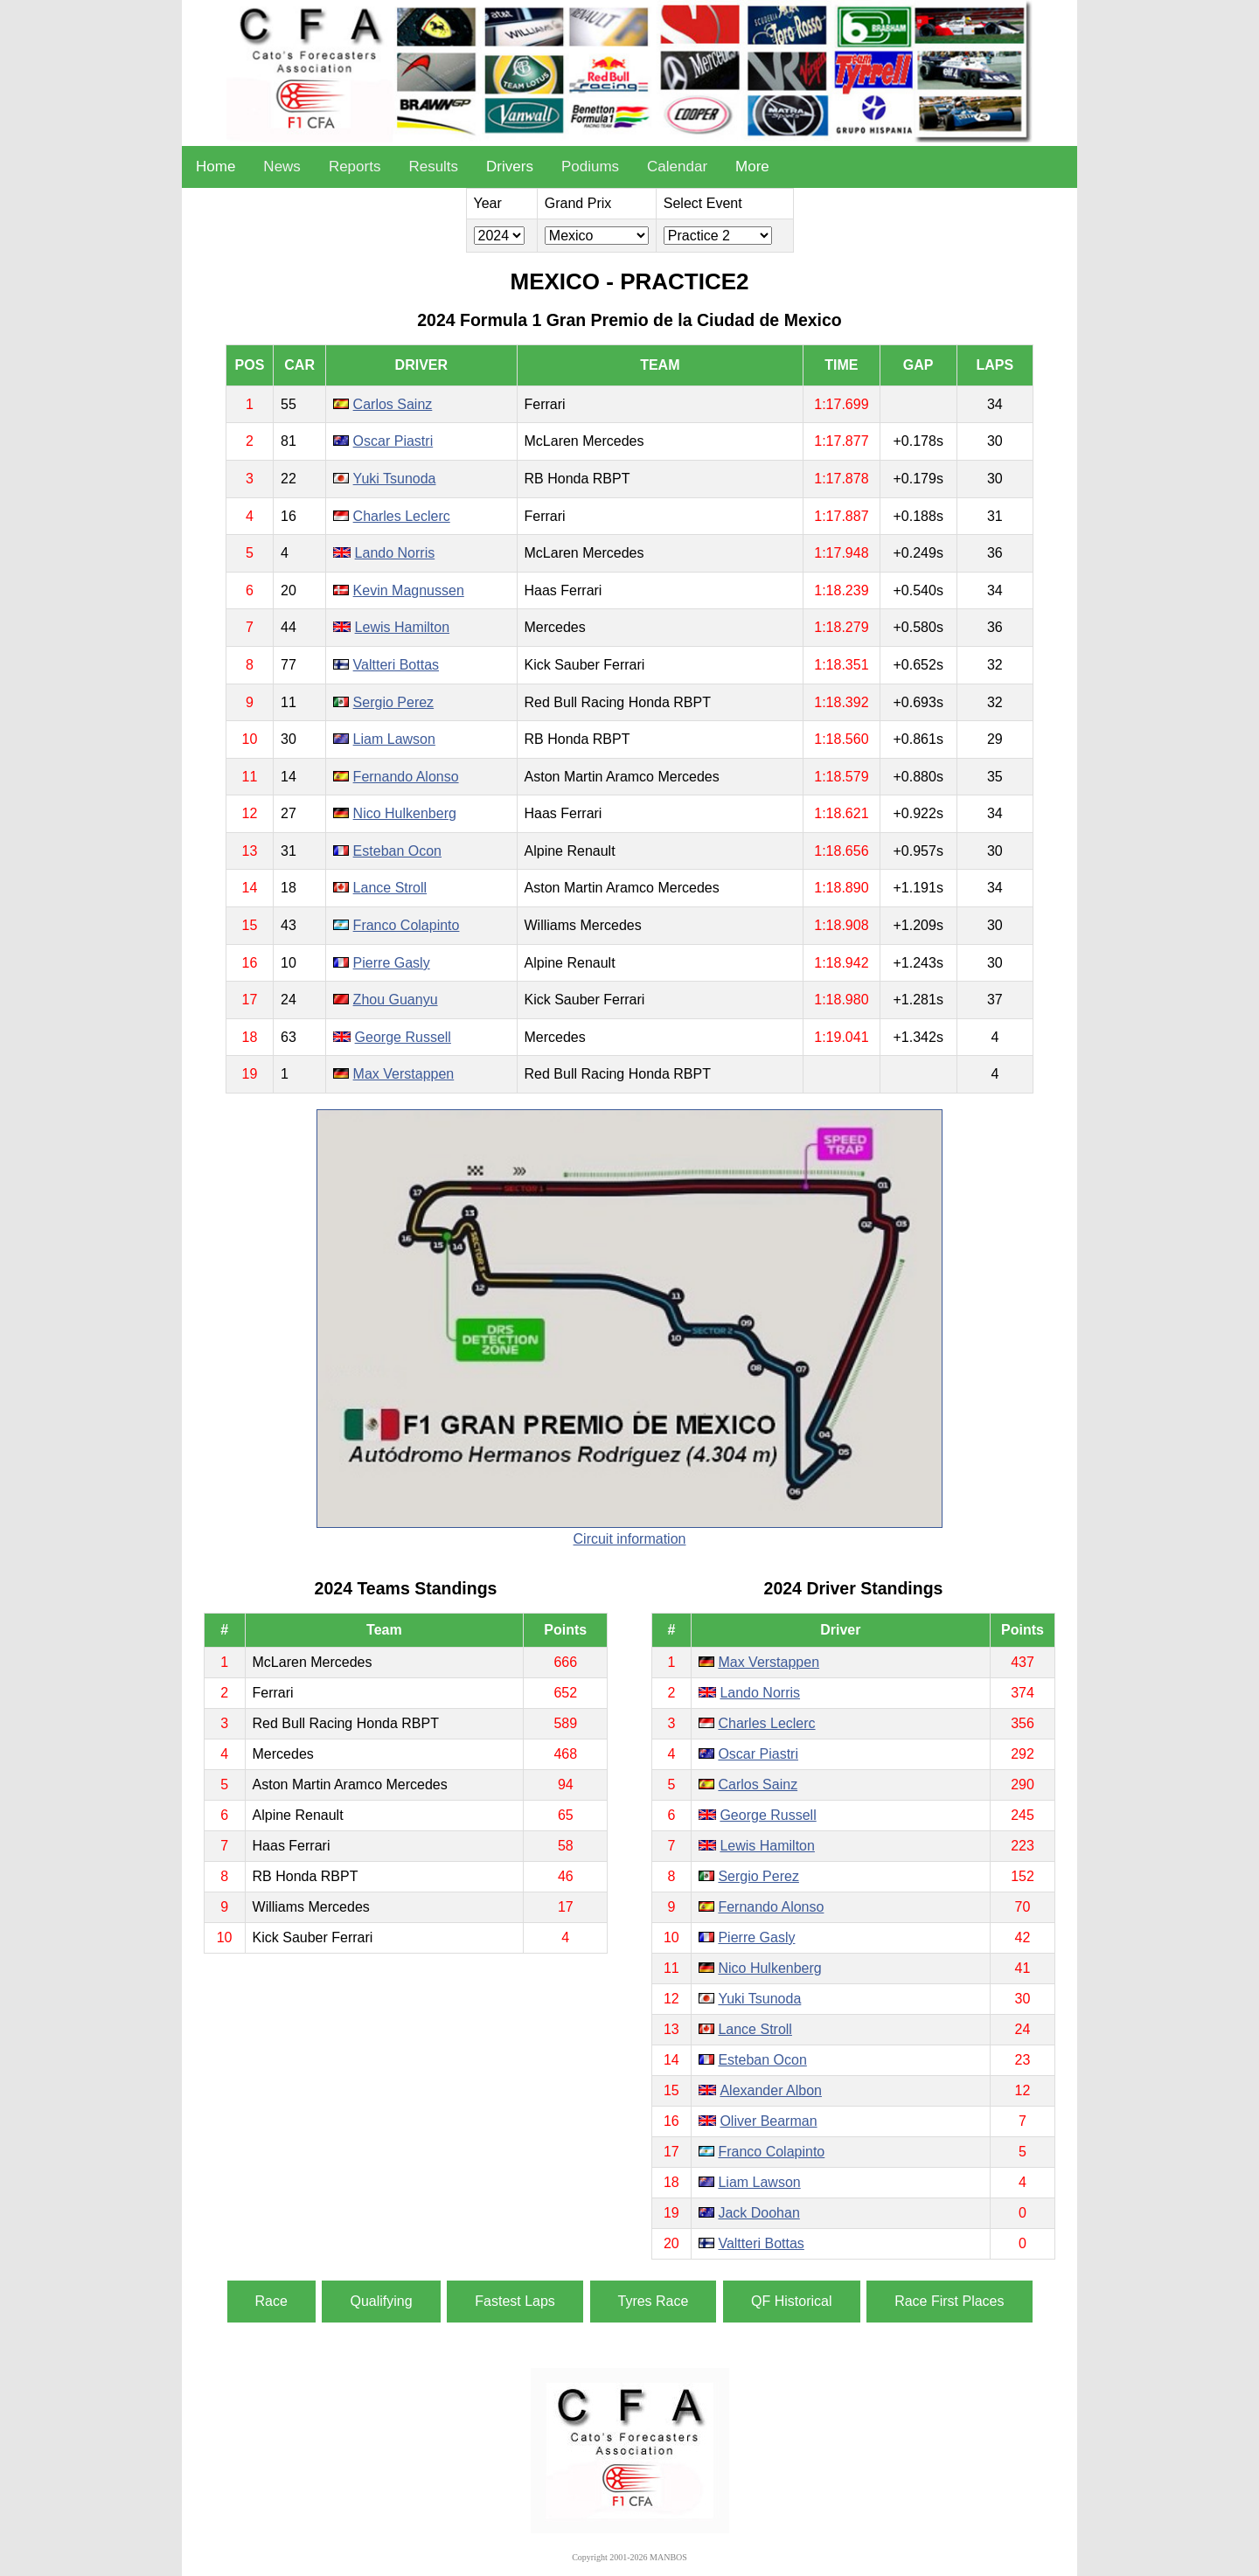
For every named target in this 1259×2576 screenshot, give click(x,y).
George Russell (403, 1037)
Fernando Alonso (406, 776)
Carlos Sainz (393, 404)
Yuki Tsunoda (394, 478)
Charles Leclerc (401, 516)
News (282, 166)
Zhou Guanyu (395, 999)
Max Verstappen (404, 1073)
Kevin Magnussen (408, 590)
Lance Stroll (390, 887)
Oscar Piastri (393, 441)
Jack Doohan (758, 2212)
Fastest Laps (515, 2301)
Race (271, 2301)
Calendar (677, 166)
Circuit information (630, 1538)
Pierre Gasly (391, 962)
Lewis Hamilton (402, 627)
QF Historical (791, 2301)
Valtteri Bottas (396, 664)
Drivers (509, 166)
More (752, 166)
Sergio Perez (394, 702)
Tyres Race (653, 2301)
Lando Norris (395, 552)
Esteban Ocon (397, 851)
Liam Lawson (394, 739)
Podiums (590, 166)
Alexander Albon (771, 2090)
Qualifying (381, 2301)
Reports (355, 166)
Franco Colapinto (406, 925)
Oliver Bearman (768, 2121)
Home (215, 166)
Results (433, 166)
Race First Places (949, 2301)
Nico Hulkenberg (404, 813)
